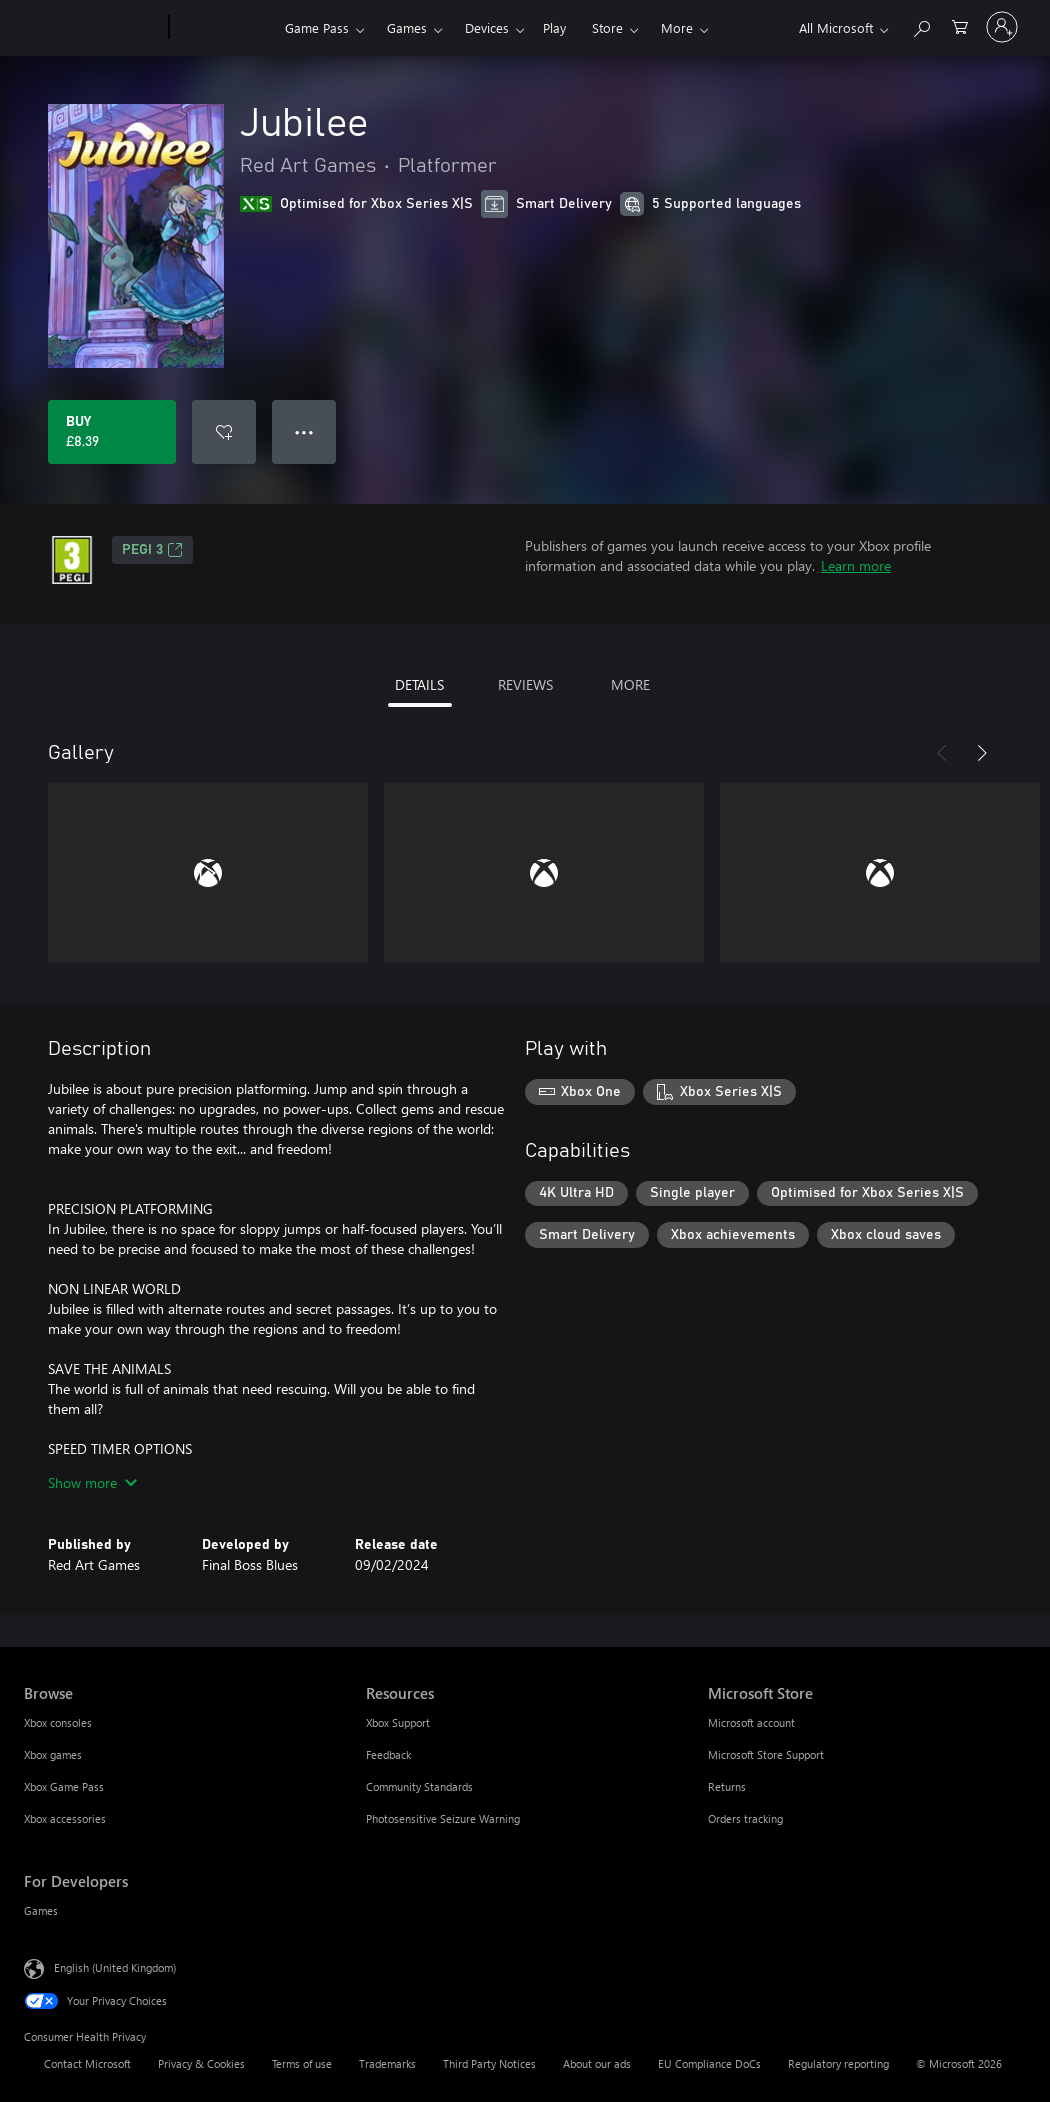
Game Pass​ (317, 27)
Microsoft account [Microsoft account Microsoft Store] (751, 1722)
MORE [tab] (630, 684)
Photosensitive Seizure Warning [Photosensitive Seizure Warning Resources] (443, 1818)
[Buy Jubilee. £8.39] (112, 432)
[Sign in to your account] (1002, 27)
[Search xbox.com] (921, 25)
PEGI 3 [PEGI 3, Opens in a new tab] (152, 550)
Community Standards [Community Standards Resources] (419, 1786)
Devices (487, 27)
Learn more (856, 565)
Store (607, 27)
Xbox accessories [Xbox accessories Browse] (65, 1818)
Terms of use (302, 2063)
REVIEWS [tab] (525, 684)
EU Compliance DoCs (709, 2063)
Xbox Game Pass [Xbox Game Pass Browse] (64, 1786)
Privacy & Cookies (201, 2063)
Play (554, 27)
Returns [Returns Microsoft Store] (727, 1786)
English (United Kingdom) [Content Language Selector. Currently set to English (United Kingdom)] (115, 1967)
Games (407, 27)
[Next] (982, 753)
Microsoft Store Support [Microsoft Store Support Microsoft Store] (766, 1754)
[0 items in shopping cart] (960, 25)
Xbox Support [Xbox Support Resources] (398, 1722)
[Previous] (942, 753)
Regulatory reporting (838, 2063)
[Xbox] (224, 28)
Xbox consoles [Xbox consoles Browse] (58, 1722)
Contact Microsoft (87, 2063)
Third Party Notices (489, 2063)
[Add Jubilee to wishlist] (224, 432)
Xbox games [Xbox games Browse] (53, 1754)
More (677, 27)
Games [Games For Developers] (41, 1910)
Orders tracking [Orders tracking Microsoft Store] (745, 1818)
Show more (92, 1482)
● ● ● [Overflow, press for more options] (304, 431)
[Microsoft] (92, 28)
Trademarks (387, 2063)
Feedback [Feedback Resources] (388, 1754)
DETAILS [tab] (419, 684)
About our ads (597, 2063)
